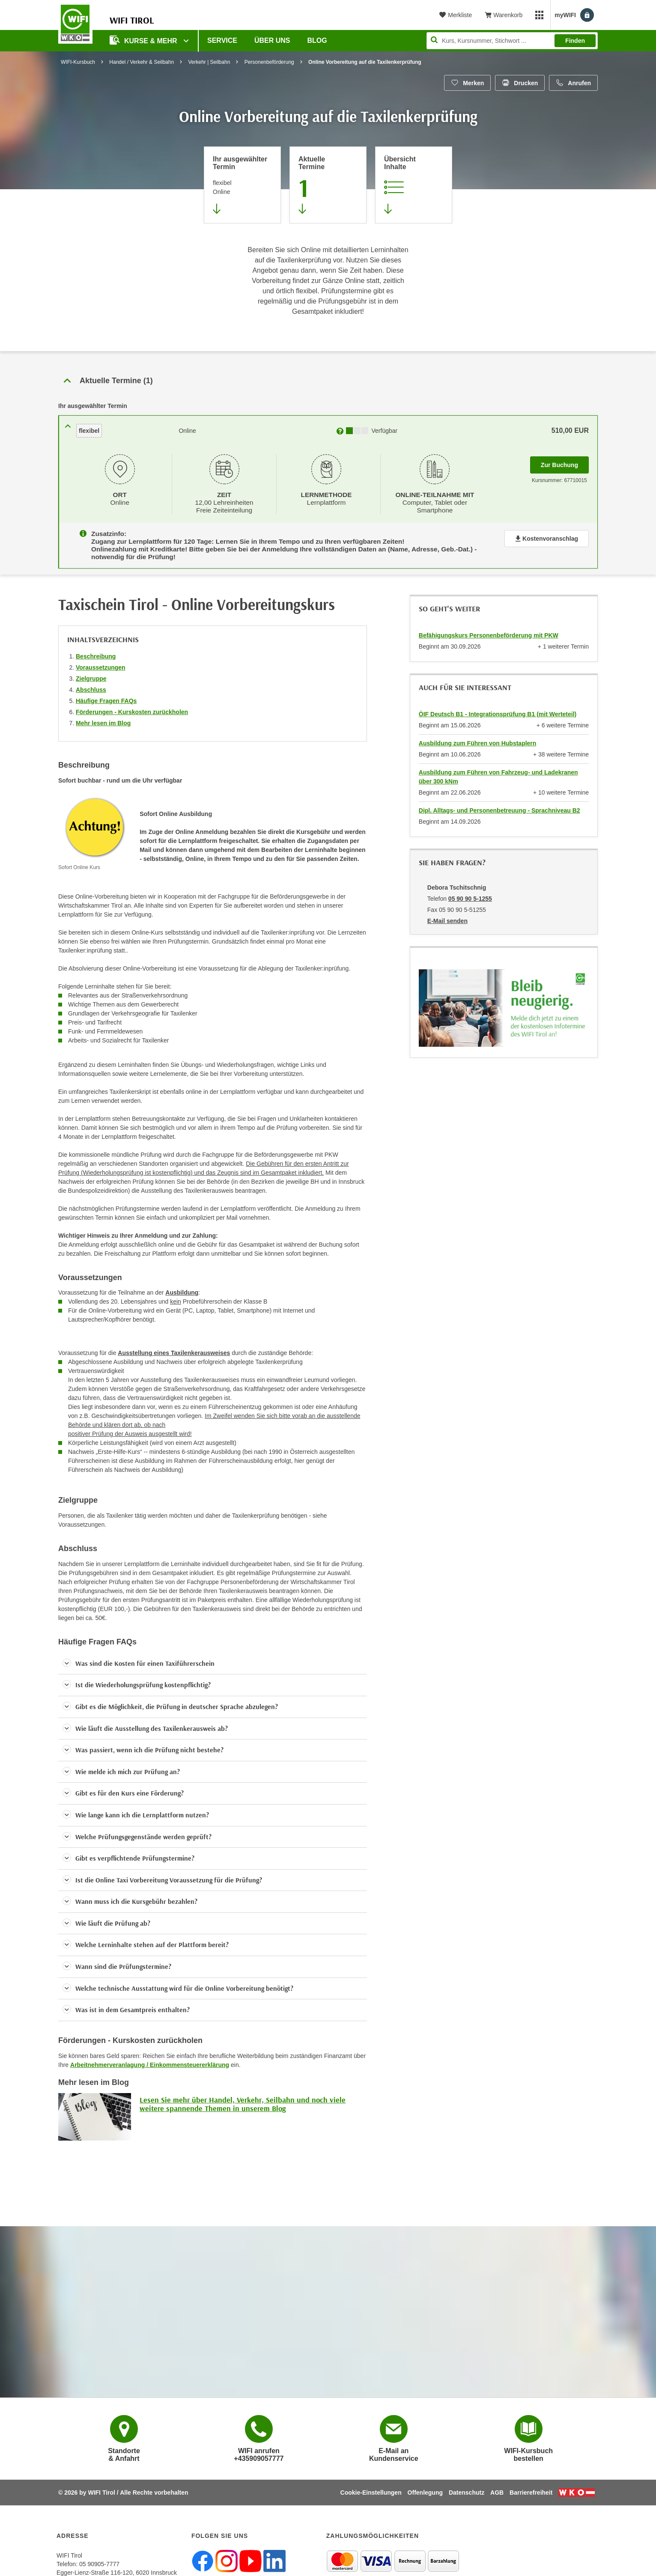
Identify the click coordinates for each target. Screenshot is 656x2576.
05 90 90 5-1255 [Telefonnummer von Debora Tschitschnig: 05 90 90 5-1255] (470, 892)
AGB (497, 2486)
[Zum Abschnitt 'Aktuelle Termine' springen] (328, 184)
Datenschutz (466, 2486)
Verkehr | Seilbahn (209, 62)
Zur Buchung (565, 462)
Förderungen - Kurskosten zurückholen (132, 706)
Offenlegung (425, 2486)
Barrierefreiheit (531, 2486)
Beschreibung (96, 650)
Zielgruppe (91, 672)
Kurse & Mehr (144, 40)
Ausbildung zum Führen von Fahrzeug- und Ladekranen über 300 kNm (498, 771)
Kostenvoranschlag (546, 536)
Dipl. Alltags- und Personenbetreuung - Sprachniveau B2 (499, 804)
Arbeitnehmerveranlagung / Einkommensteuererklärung (149, 2058)
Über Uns (272, 40)
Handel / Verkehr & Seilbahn (141, 62)
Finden (575, 40)
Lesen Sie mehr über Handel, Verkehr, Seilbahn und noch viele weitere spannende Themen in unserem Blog (243, 2098)
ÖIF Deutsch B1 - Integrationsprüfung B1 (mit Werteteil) (497, 708)
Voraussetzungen (100, 661)
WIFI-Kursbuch (78, 62)
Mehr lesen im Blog (103, 717)
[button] (212, 1657)
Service (222, 40)
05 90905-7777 (99, 2558)
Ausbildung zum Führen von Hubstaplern (478, 737)
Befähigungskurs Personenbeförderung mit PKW (488, 629)
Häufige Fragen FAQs (106, 694)
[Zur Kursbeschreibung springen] (413, 184)
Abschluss (91, 683)
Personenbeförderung (269, 62)
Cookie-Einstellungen (371, 2486)
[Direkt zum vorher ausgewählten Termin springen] (242, 184)
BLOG (317, 40)
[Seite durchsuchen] (512, 40)
